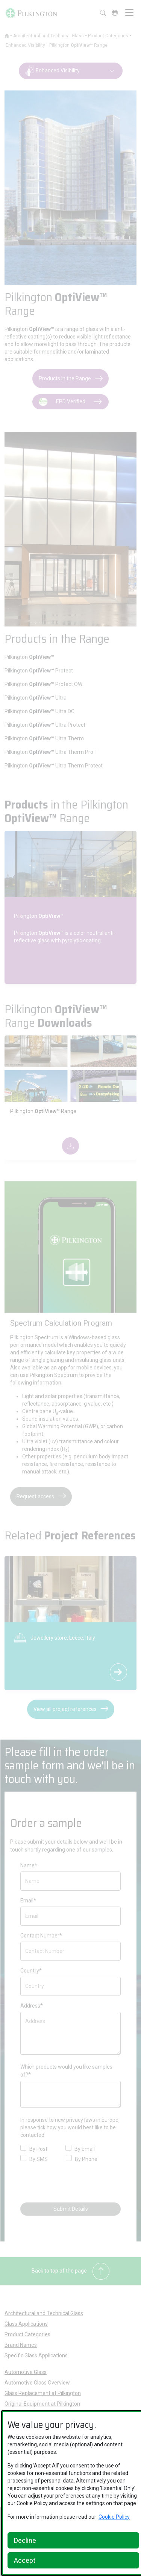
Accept (24, 2560)
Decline (25, 2540)
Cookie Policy (114, 2517)
